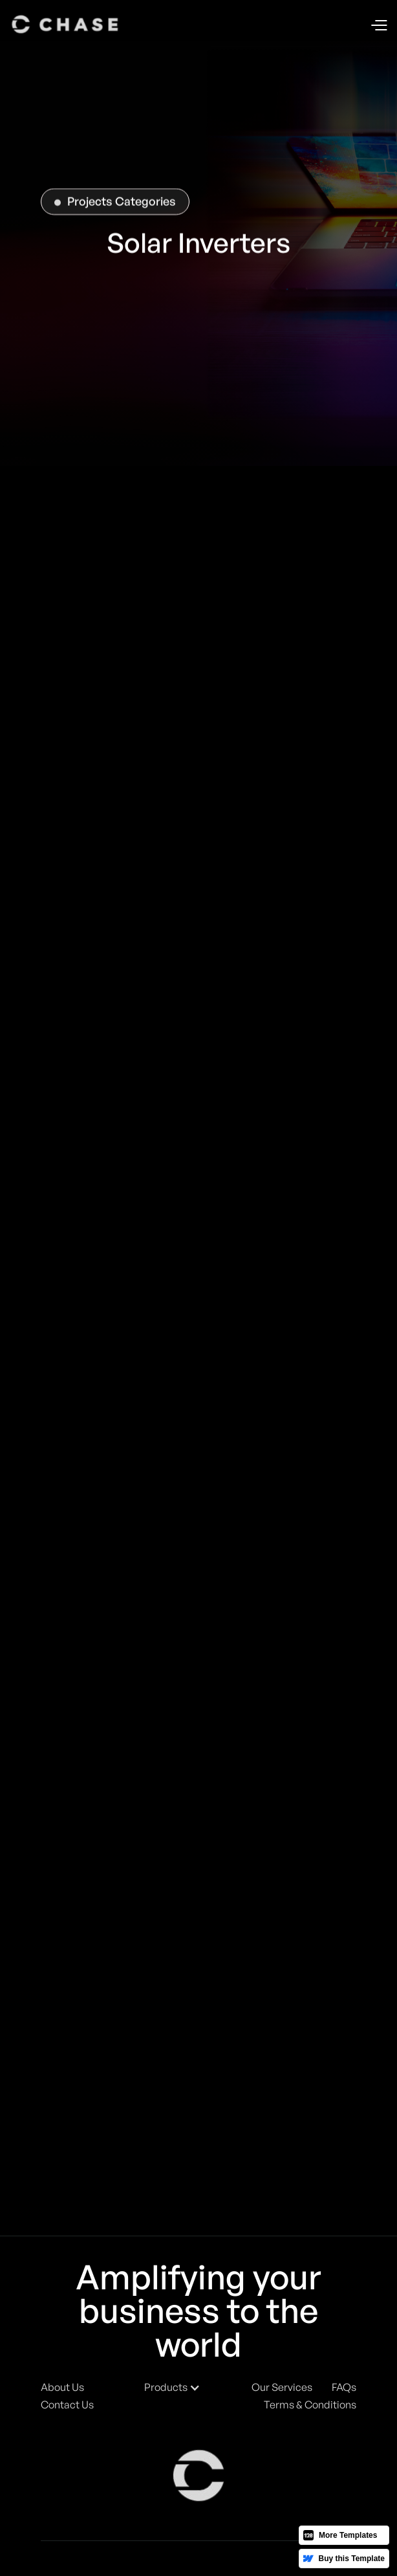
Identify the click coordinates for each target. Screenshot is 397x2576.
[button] (378, 25)
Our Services (282, 2387)
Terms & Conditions (310, 2404)
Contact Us (67, 2404)
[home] (66, 25)
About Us (62, 2387)
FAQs (344, 2387)
